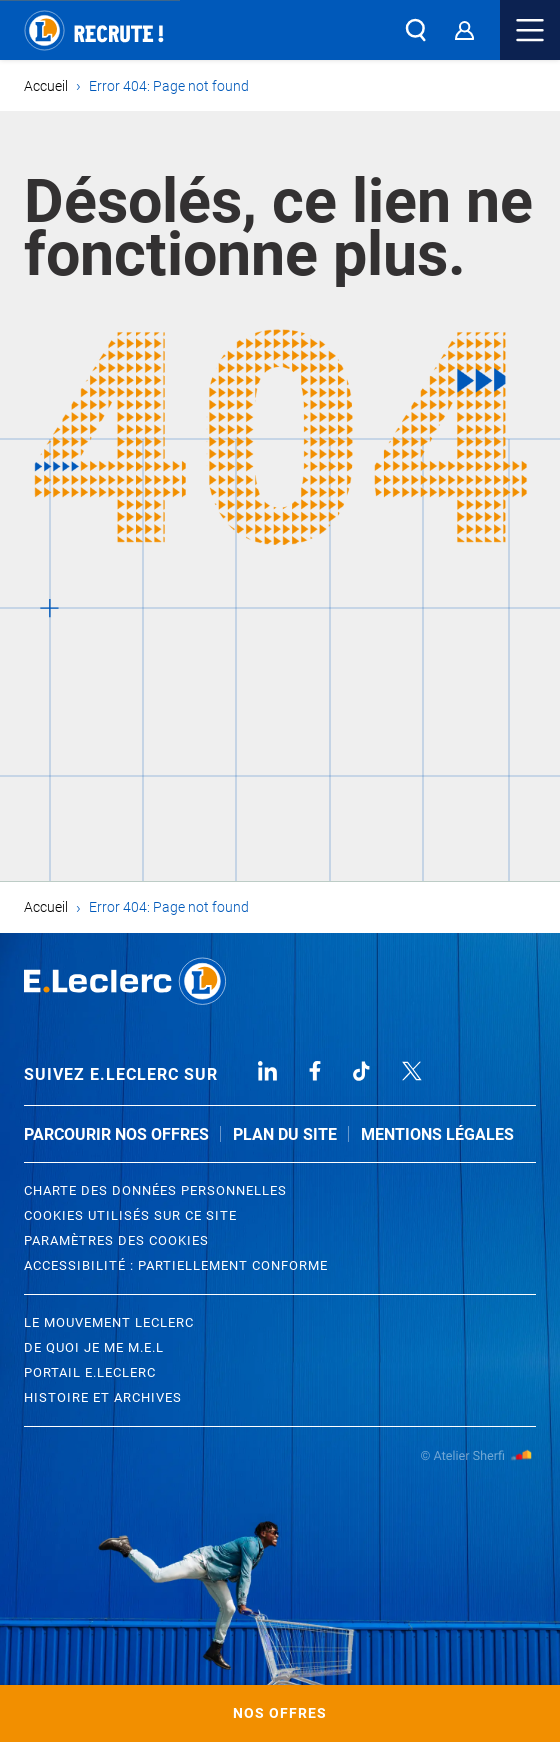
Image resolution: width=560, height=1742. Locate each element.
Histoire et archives (103, 1397)
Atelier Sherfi (478, 1456)
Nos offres (280, 1713)
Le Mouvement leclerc (109, 1322)
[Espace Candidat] (464, 30)
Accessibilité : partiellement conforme (176, 1265)
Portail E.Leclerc (90, 1372)
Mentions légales (437, 1134)
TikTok (362, 1071)
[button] (416, 30)
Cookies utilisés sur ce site (130, 1215)
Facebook (315, 1071)
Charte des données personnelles (155, 1190)
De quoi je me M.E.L (94, 1347)
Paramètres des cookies (116, 1240)
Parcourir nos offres (116, 1134)
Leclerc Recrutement (125, 981)
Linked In (267, 1071)
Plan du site (285, 1134)
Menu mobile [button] (530, 30)
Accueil (46, 86)
